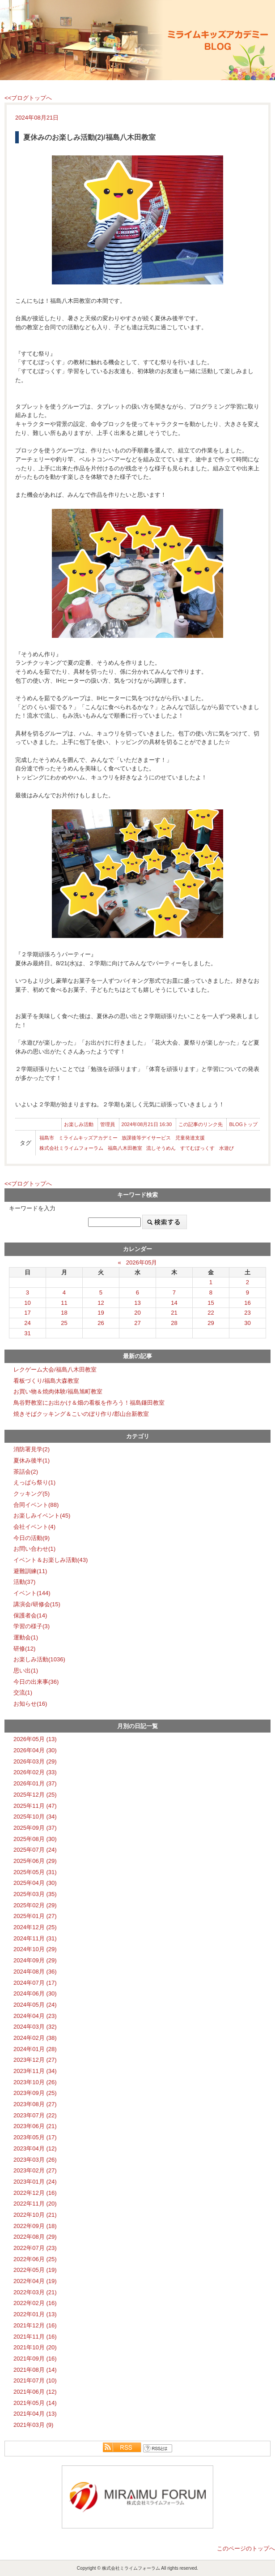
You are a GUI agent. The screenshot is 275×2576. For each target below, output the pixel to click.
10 (27, 1302)
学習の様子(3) (31, 1626)
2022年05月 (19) (35, 2269)
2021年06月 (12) (35, 2391)
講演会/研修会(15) (36, 1604)
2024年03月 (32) (35, 2026)
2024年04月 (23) (35, 2016)
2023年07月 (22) (35, 2115)
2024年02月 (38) (35, 2037)
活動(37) (24, 1581)
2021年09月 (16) (35, 2358)
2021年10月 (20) (35, 2347)
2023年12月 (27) (35, 2059)
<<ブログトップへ (28, 98)
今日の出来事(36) (36, 1681)
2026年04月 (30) (35, 1750)
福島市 (46, 1137)
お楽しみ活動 (78, 1124)
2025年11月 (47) (35, 1805)
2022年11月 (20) (35, 2203)
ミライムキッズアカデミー (88, 1137)
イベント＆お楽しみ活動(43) (50, 1560)
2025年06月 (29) (35, 1861)
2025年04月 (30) (35, 1882)
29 (210, 1323)
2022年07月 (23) (35, 2248)
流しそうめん (161, 1148)
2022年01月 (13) (35, 2314)
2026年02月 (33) (35, 1772)
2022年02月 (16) (35, 2303)
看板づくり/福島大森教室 (46, 1380)
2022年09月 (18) (35, 2226)
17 (27, 1312)
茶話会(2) (25, 1471)
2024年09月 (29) (35, 1960)
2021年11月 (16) (35, 2336)
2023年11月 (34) (35, 2071)
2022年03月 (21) (35, 2292)
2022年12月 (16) (35, 2192)
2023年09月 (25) (35, 2093)
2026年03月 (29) (35, 1761)
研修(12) (24, 1648)
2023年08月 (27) (35, 2104)
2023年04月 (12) (35, 2148)
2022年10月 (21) (35, 2214)
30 (247, 1323)
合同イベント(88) (36, 1504)
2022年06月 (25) (35, 2259)
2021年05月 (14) (35, 2403)
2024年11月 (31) (35, 1938)
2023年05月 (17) (35, 2137)
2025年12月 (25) (35, 1794)
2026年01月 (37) (35, 1783)
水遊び (226, 1148)
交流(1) (22, 1692)
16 (247, 1302)
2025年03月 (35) (35, 1894)
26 (100, 1323)
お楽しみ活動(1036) (39, 1659)
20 (137, 1312)
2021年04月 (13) (35, 2413)
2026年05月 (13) (35, 1739)
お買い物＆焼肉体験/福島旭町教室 (57, 1391)
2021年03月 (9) (33, 2424)
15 (210, 1302)
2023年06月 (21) (35, 2126)
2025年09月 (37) (35, 1827)
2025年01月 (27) (35, 1916)
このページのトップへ (246, 2548)
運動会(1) (25, 1637)
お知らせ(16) (30, 1703)
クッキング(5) (31, 1493)
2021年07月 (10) (35, 2380)
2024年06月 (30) (35, 1993)
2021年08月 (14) (35, 2369)
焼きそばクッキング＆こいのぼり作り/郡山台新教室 (81, 1414)
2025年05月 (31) (35, 1872)
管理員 (107, 1124)
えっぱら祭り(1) (34, 1482)
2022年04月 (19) (35, 2281)
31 (27, 1333)
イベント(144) (32, 1593)
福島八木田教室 (125, 1148)
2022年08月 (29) (35, 2236)
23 (247, 1312)
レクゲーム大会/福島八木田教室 (55, 1369)
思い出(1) (25, 1670)
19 (100, 1312)
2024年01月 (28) (35, 2049)
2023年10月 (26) (35, 2082)
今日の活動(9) (31, 1538)
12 (100, 1302)
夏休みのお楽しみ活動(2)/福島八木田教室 (89, 137)
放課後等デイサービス (146, 1137)
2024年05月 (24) (35, 2004)
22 (210, 1312)
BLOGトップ (243, 1124)
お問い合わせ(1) (34, 1548)
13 (137, 1302)
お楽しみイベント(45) (41, 1515)
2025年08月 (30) (35, 1839)
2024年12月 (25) (35, 1927)
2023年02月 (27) (35, 2170)
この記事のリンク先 (200, 1124)
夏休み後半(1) (31, 1460)
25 (64, 1323)
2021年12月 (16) (35, 2325)
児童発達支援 (190, 1137)
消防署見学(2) (31, 1449)
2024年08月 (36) (35, 1971)
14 (174, 1302)
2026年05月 (141, 1262)
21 (174, 1312)
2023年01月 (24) (35, 2181)
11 (64, 1302)
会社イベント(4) (34, 1526)
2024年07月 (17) (35, 1982)
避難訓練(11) (30, 1571)
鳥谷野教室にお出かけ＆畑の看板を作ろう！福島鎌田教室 (89, 1402)
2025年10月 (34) (35, 1816)
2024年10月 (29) (35, 1949)
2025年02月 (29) (35, 1905)
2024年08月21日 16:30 (147, 1124)
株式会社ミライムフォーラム (71, 1148)
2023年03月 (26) (35, 2159)
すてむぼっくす (197, 1148)
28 (174, 1323)
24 (27, 1323)
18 (64, 1312)
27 (137, 1323)
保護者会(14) (30, 1615)
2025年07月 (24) (35, 1849)
